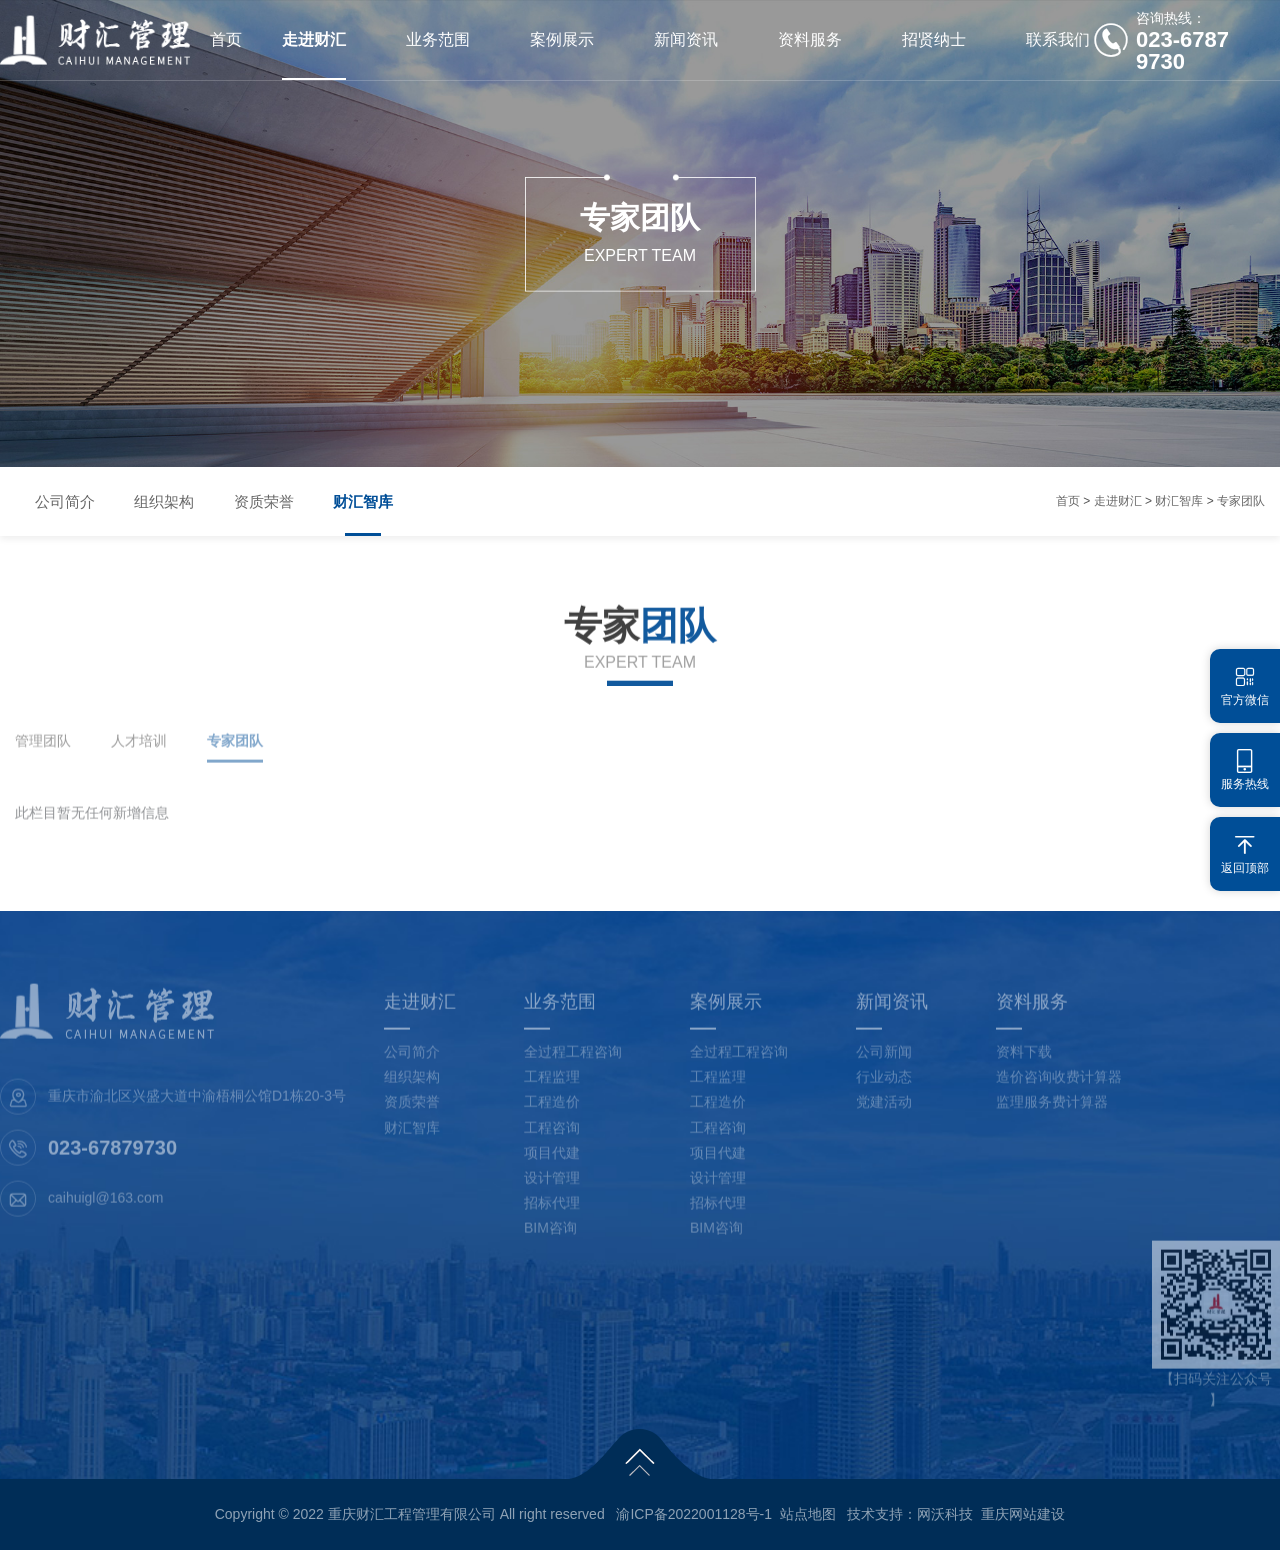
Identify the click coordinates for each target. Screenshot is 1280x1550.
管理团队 (43, 750)
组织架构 (165, 501)
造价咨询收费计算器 (1059, 1086)
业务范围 (438, 39)
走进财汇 (314, 39)
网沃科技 (945, 1514)
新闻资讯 (686, 39)
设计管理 (552, 1187)
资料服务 (810, 39)
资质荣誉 (265, 501)
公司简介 (65, 501)
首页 (226, 39)
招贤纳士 (934, 39)
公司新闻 (884, 1061)
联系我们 (1058, 39)
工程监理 (552, 1086)
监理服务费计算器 (1052, 1111)
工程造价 (552, 1111)
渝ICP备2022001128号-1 (694, 1514)
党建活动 (884, 1111)
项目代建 (552, 1162)
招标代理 (552, 1212)
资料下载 (1024, 1061)
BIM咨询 (550, 1237)
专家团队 (1241, 502)
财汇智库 (365, 501)
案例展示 (562, 39)
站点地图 (808, 1514)
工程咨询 (552, 1136)
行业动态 (884, 1086)
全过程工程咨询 (573, 1061)
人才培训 (139, 750)
